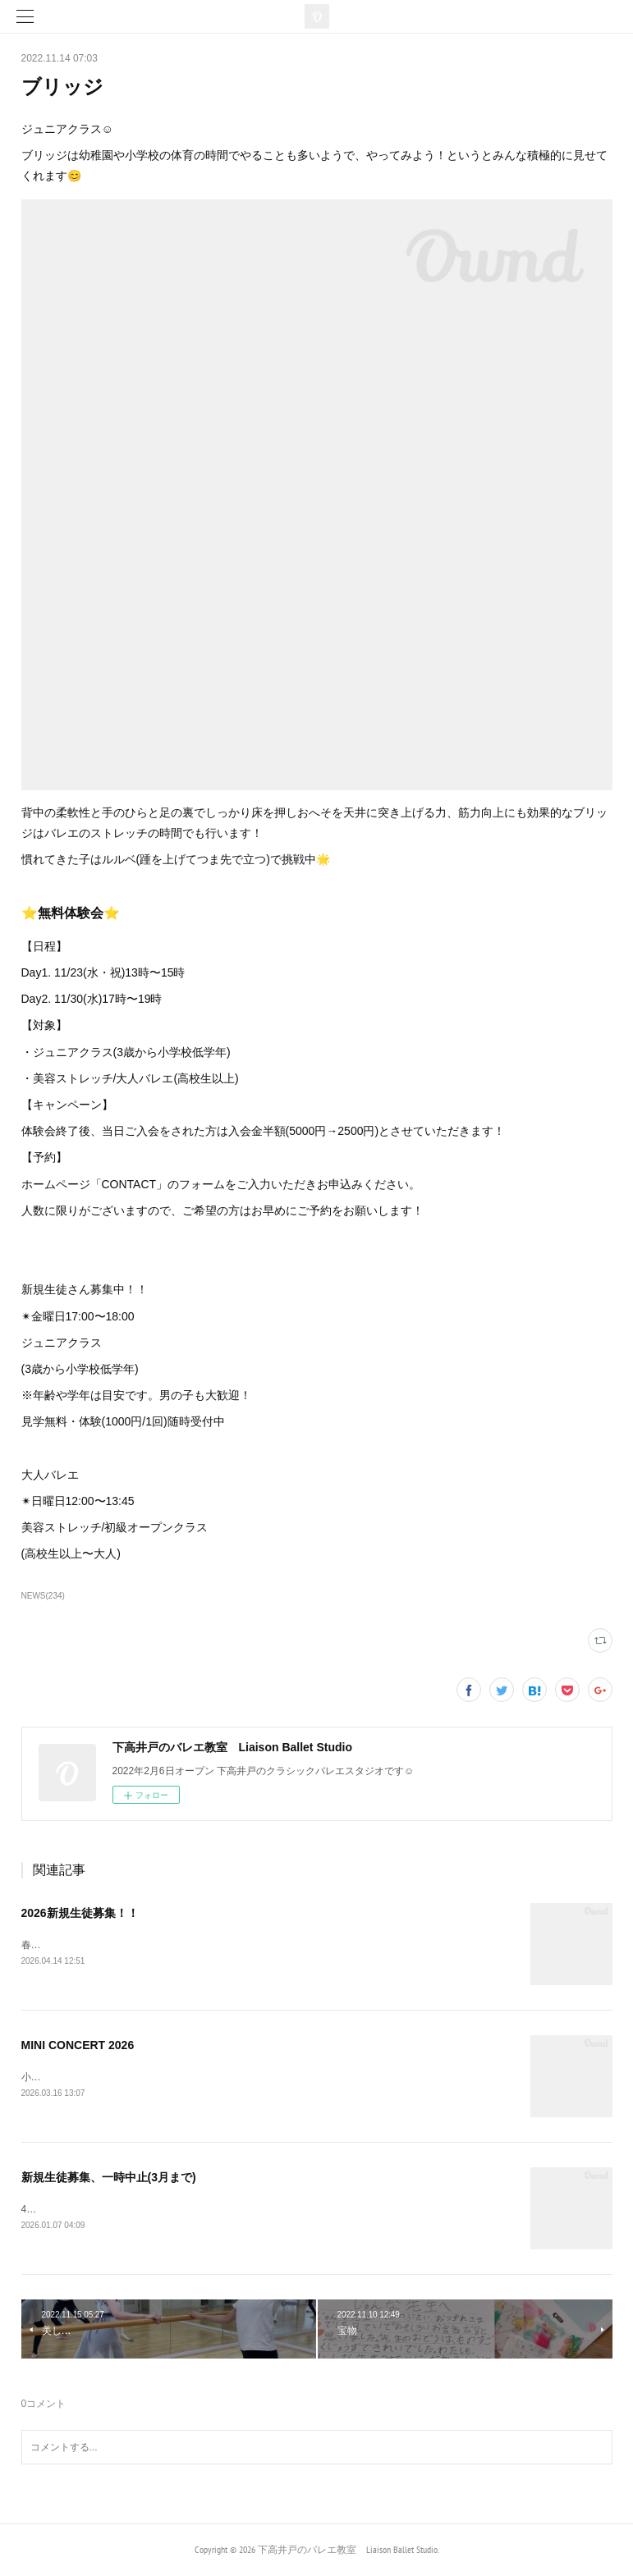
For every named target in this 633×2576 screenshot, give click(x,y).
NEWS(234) (43, 1595)
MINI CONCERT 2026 (78, 2045)
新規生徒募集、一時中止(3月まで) (108, 2177)
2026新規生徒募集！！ (80, 1912)
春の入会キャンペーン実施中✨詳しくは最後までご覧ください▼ (165, 1945)
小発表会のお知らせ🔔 (71, 2077)
